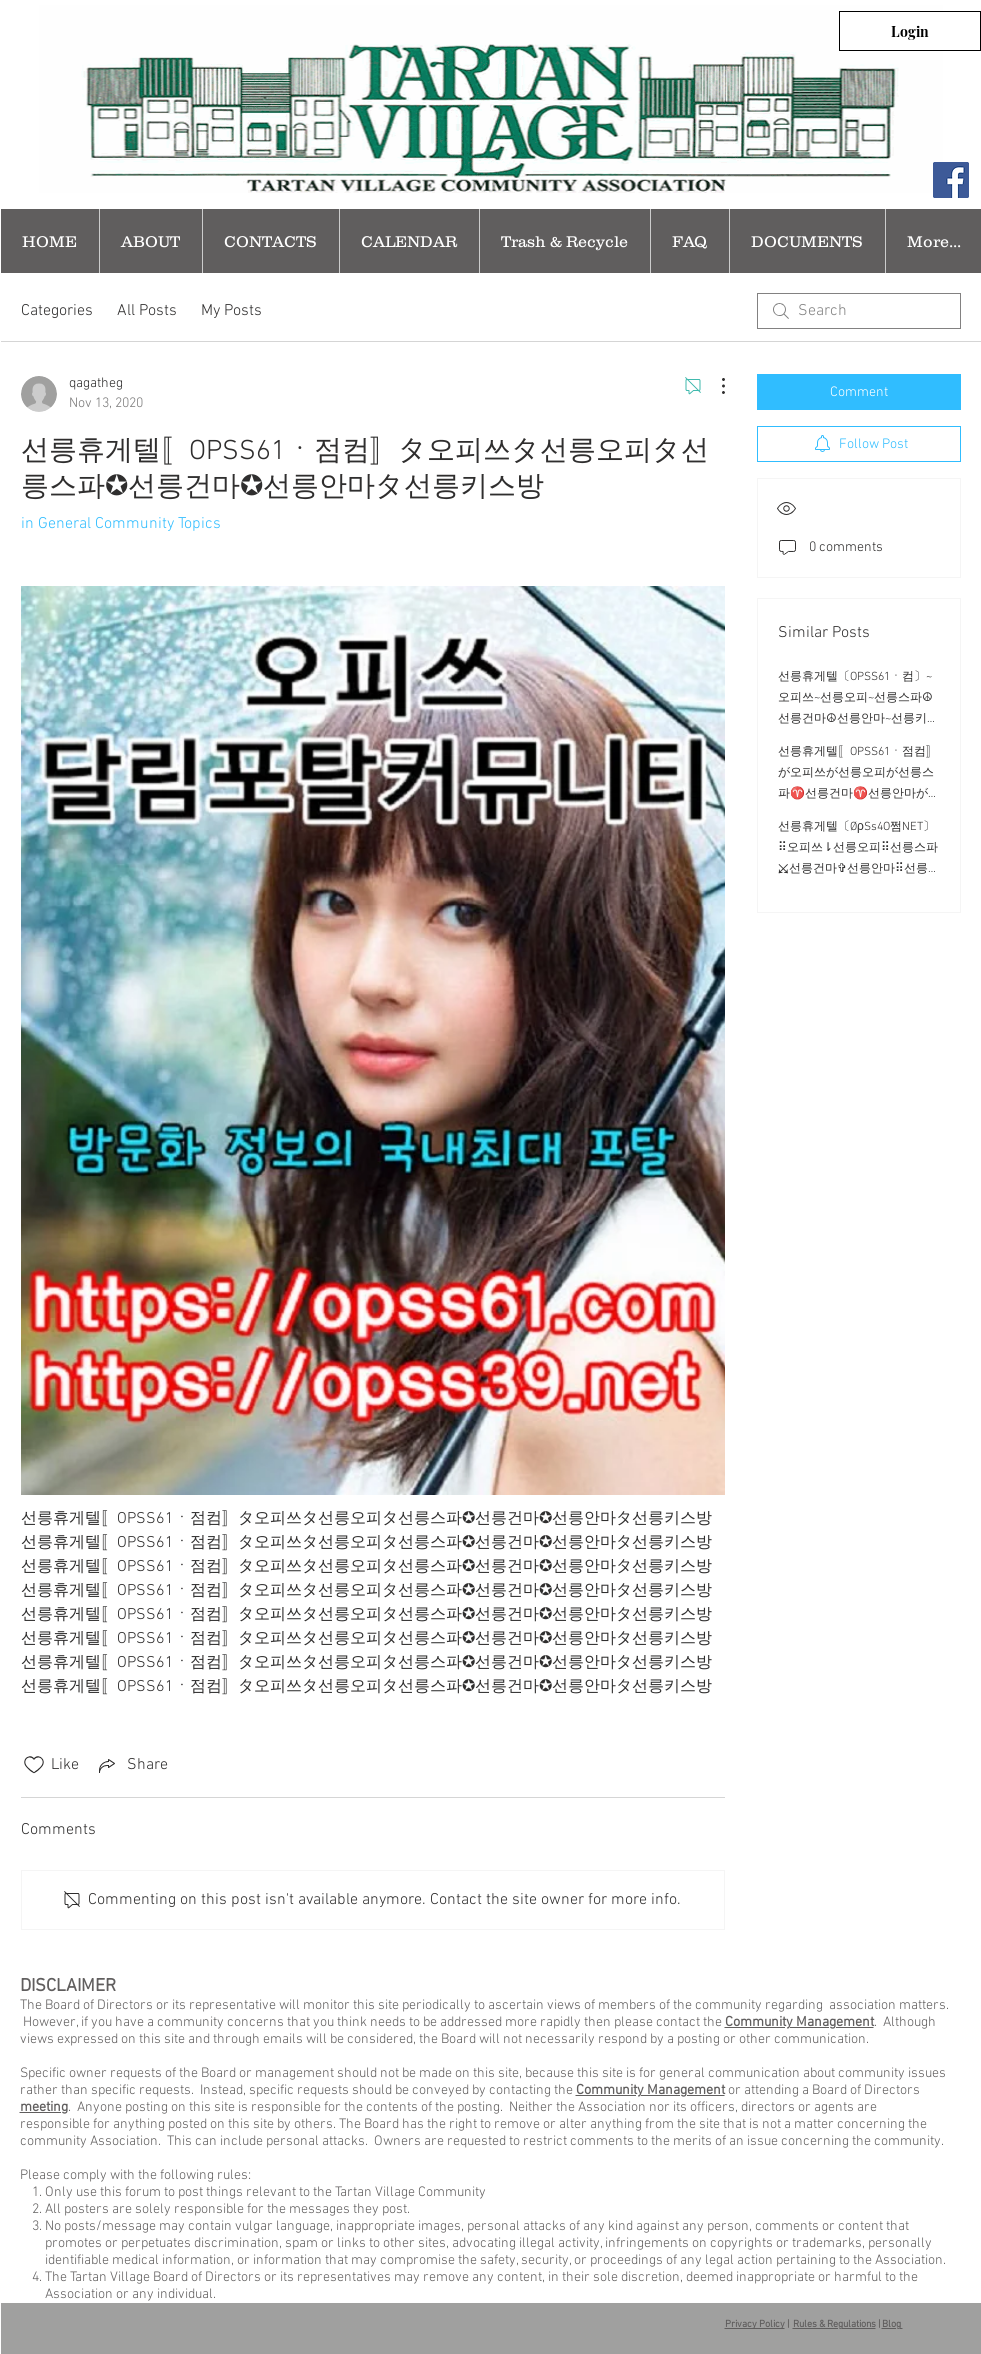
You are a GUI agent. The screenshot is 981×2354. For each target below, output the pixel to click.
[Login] (910, 31)
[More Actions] (713, 386)
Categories (57, 311)
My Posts (231, 311)
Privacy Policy (755, 2324)
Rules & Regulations (834, 2324)
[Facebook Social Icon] (951, 180)
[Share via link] (131, 1765)
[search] (859, 311)
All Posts (147, 311)
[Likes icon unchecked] (34, 1765)
